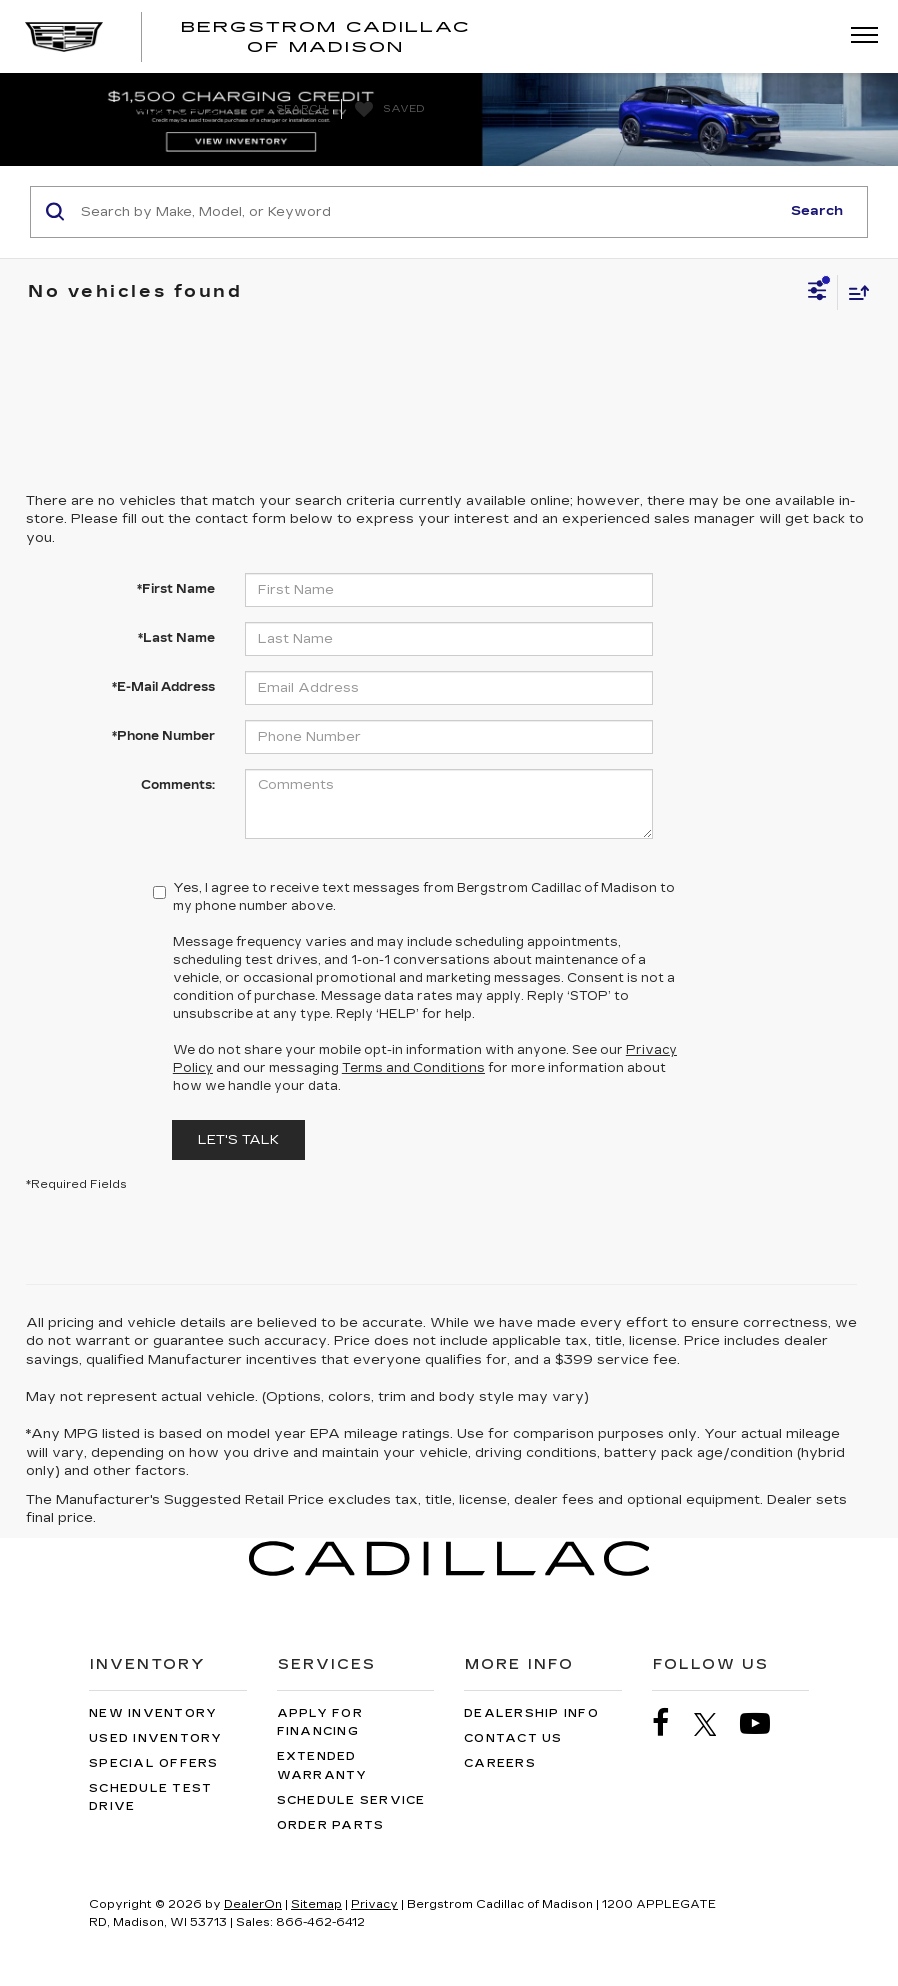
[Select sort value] (854, 292)
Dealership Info (531, 1713)
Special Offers (154, 1763)
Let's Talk (238, 1140)
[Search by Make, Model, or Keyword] (427, 212)
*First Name (176, 589)
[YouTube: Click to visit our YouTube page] (765, 1723)
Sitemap (316, 1904)
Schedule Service (351, 1800)
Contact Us (513, 1738)
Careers (500, 1763)
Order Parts (331, 1825)
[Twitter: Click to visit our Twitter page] (715, 1724)
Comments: (178, 785)
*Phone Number (163, 736)
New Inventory (153, 1713)
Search (817, 211)
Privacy (374, 1904)
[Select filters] (817, 293)
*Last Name (176, 638)
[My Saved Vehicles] (387, 110)
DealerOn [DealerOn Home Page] (253, 1904)
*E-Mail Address (163, 687)
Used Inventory (156, 1738)
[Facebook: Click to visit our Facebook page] (671, 1723)
